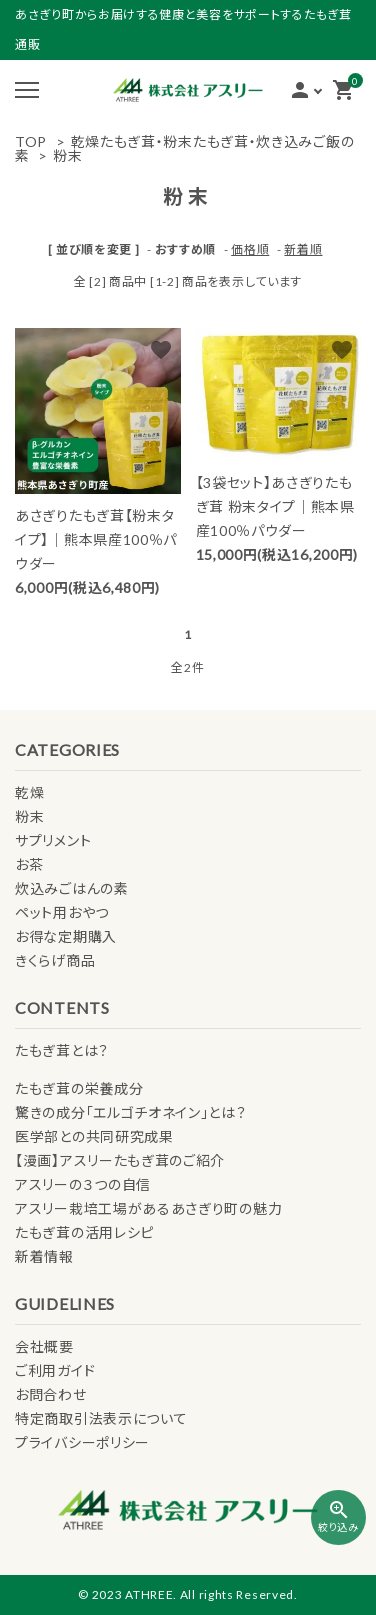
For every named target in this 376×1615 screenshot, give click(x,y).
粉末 (67, 155)
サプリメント (53, 840)
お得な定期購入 (66, 936)
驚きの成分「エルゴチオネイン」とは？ (131, 1112)
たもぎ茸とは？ (62, 1050)
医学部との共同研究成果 (94, 1136)
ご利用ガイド (55, 1370)
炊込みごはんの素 (72, 888)
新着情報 (44, 1256)
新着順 (303, 249)
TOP (31, 141)
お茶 (29, 864)
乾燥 (29, 792)
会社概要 (44, 1346)
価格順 (250, 249)
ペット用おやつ (62, 912)
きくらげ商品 (55, 960)
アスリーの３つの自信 (83, 1184)
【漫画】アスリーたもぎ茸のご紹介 (120, 1160)
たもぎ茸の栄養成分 (79, 1088)
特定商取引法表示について (101, 1418)
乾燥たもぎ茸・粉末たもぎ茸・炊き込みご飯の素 (184, 148)
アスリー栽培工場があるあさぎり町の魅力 (148, 1208)
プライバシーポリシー (82, 1442)
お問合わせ (51, 1394)
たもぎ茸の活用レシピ (84, 1232)
